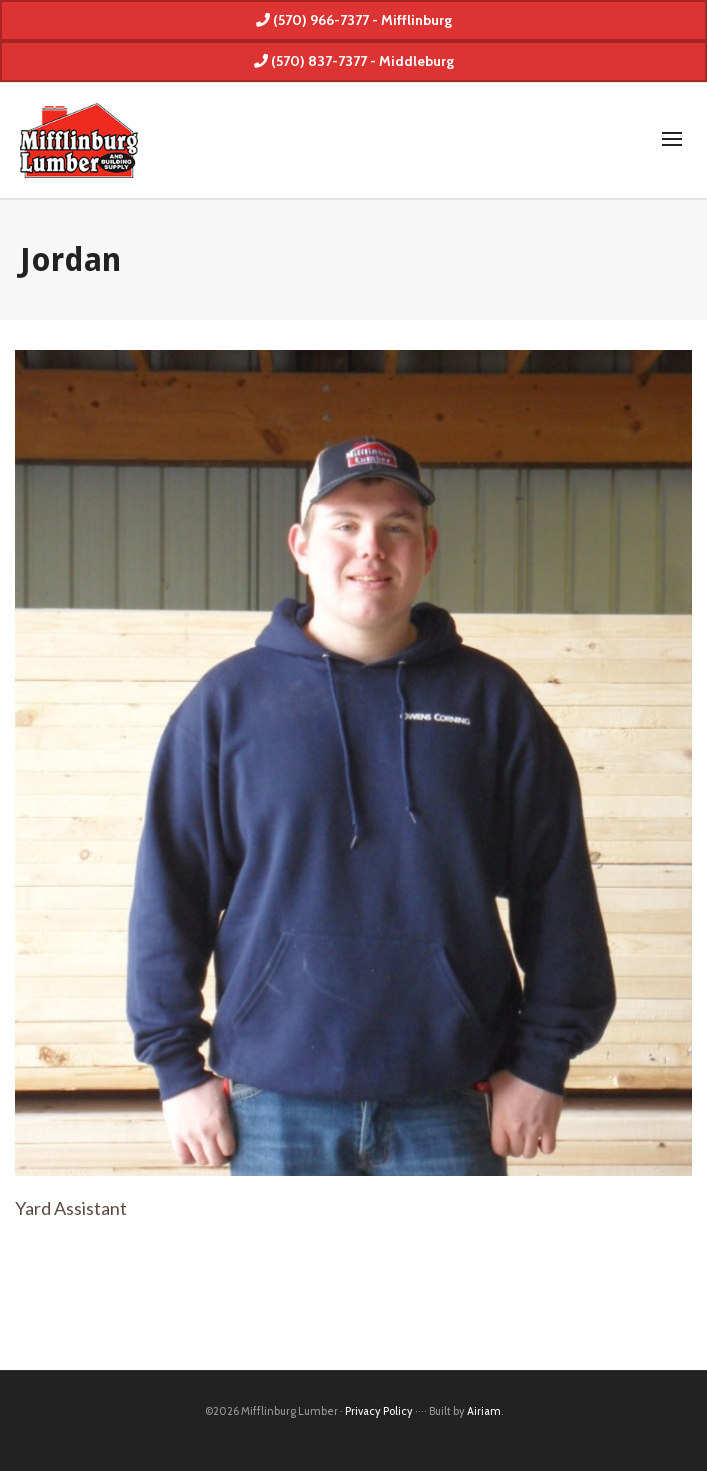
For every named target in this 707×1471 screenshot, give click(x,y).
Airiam (484, 1411)
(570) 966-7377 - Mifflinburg (354, 20)
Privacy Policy (379, 1411)
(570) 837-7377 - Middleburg (354, 61)
